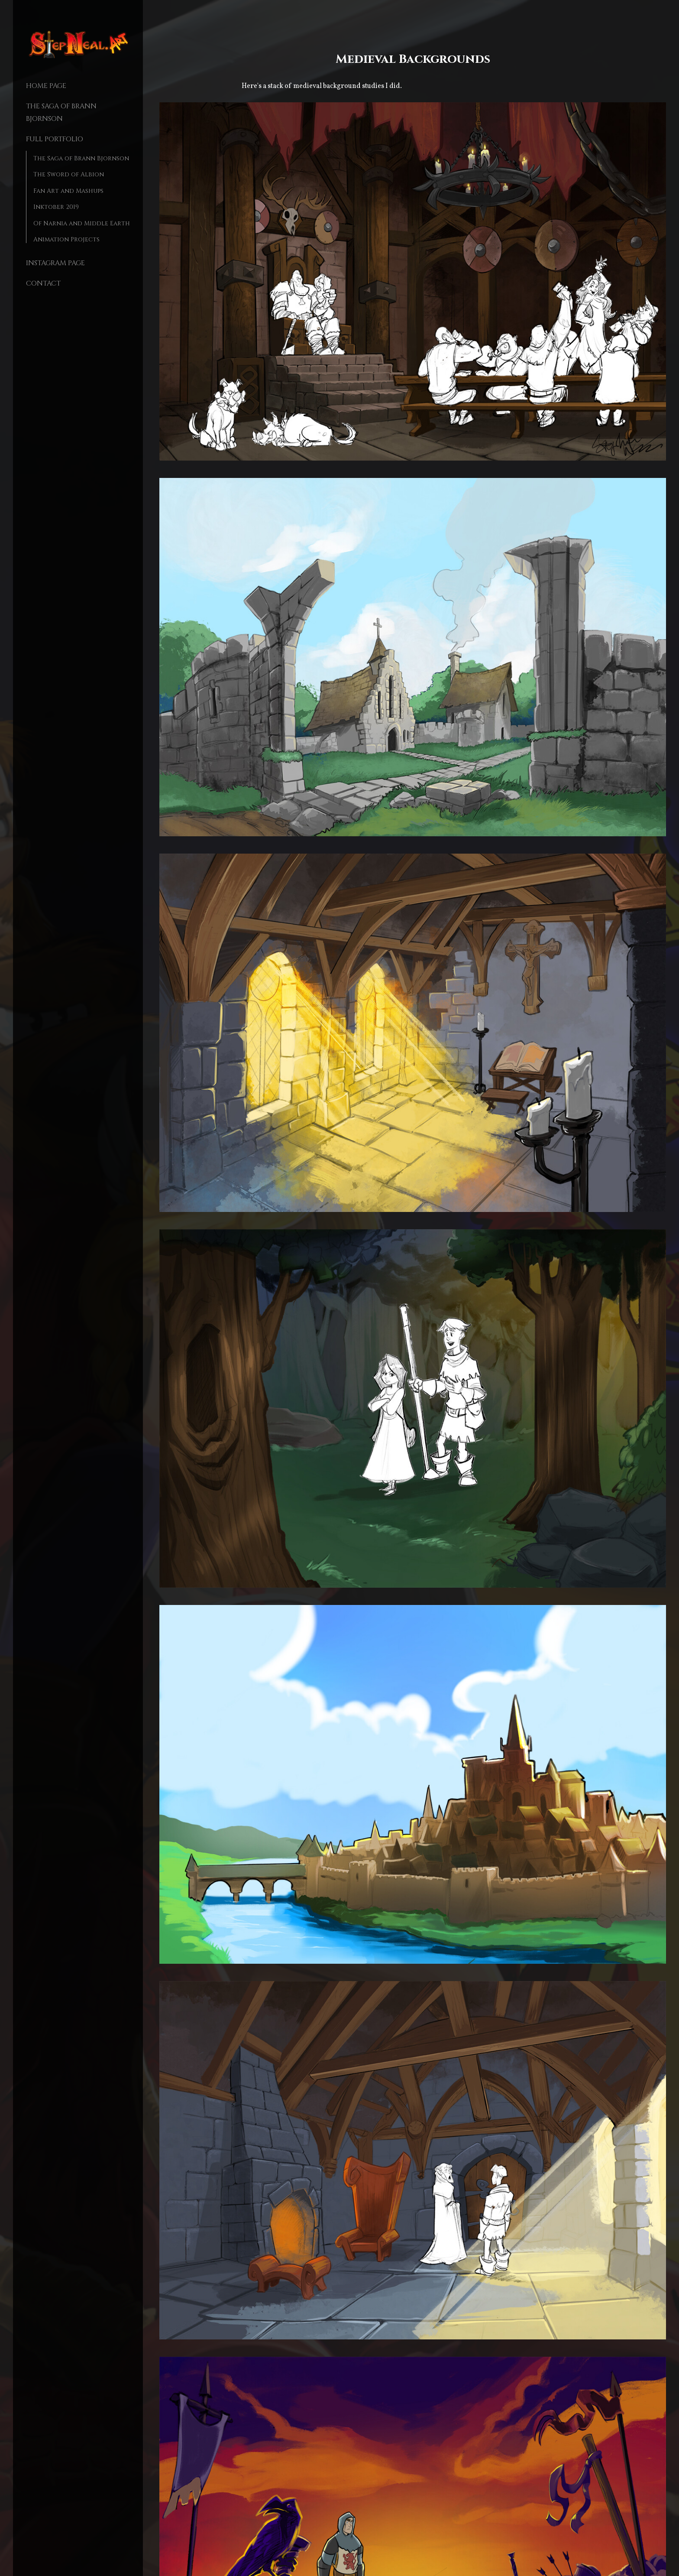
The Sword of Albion (68, 174)
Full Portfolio (54, 139)
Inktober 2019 (56, 207)
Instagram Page (55, 263)
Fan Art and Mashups (68, 191)
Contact (43, 283)
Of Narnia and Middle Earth (81, 223)
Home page (46, 86)
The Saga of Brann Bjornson (81, 158)
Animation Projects (66, 239)
